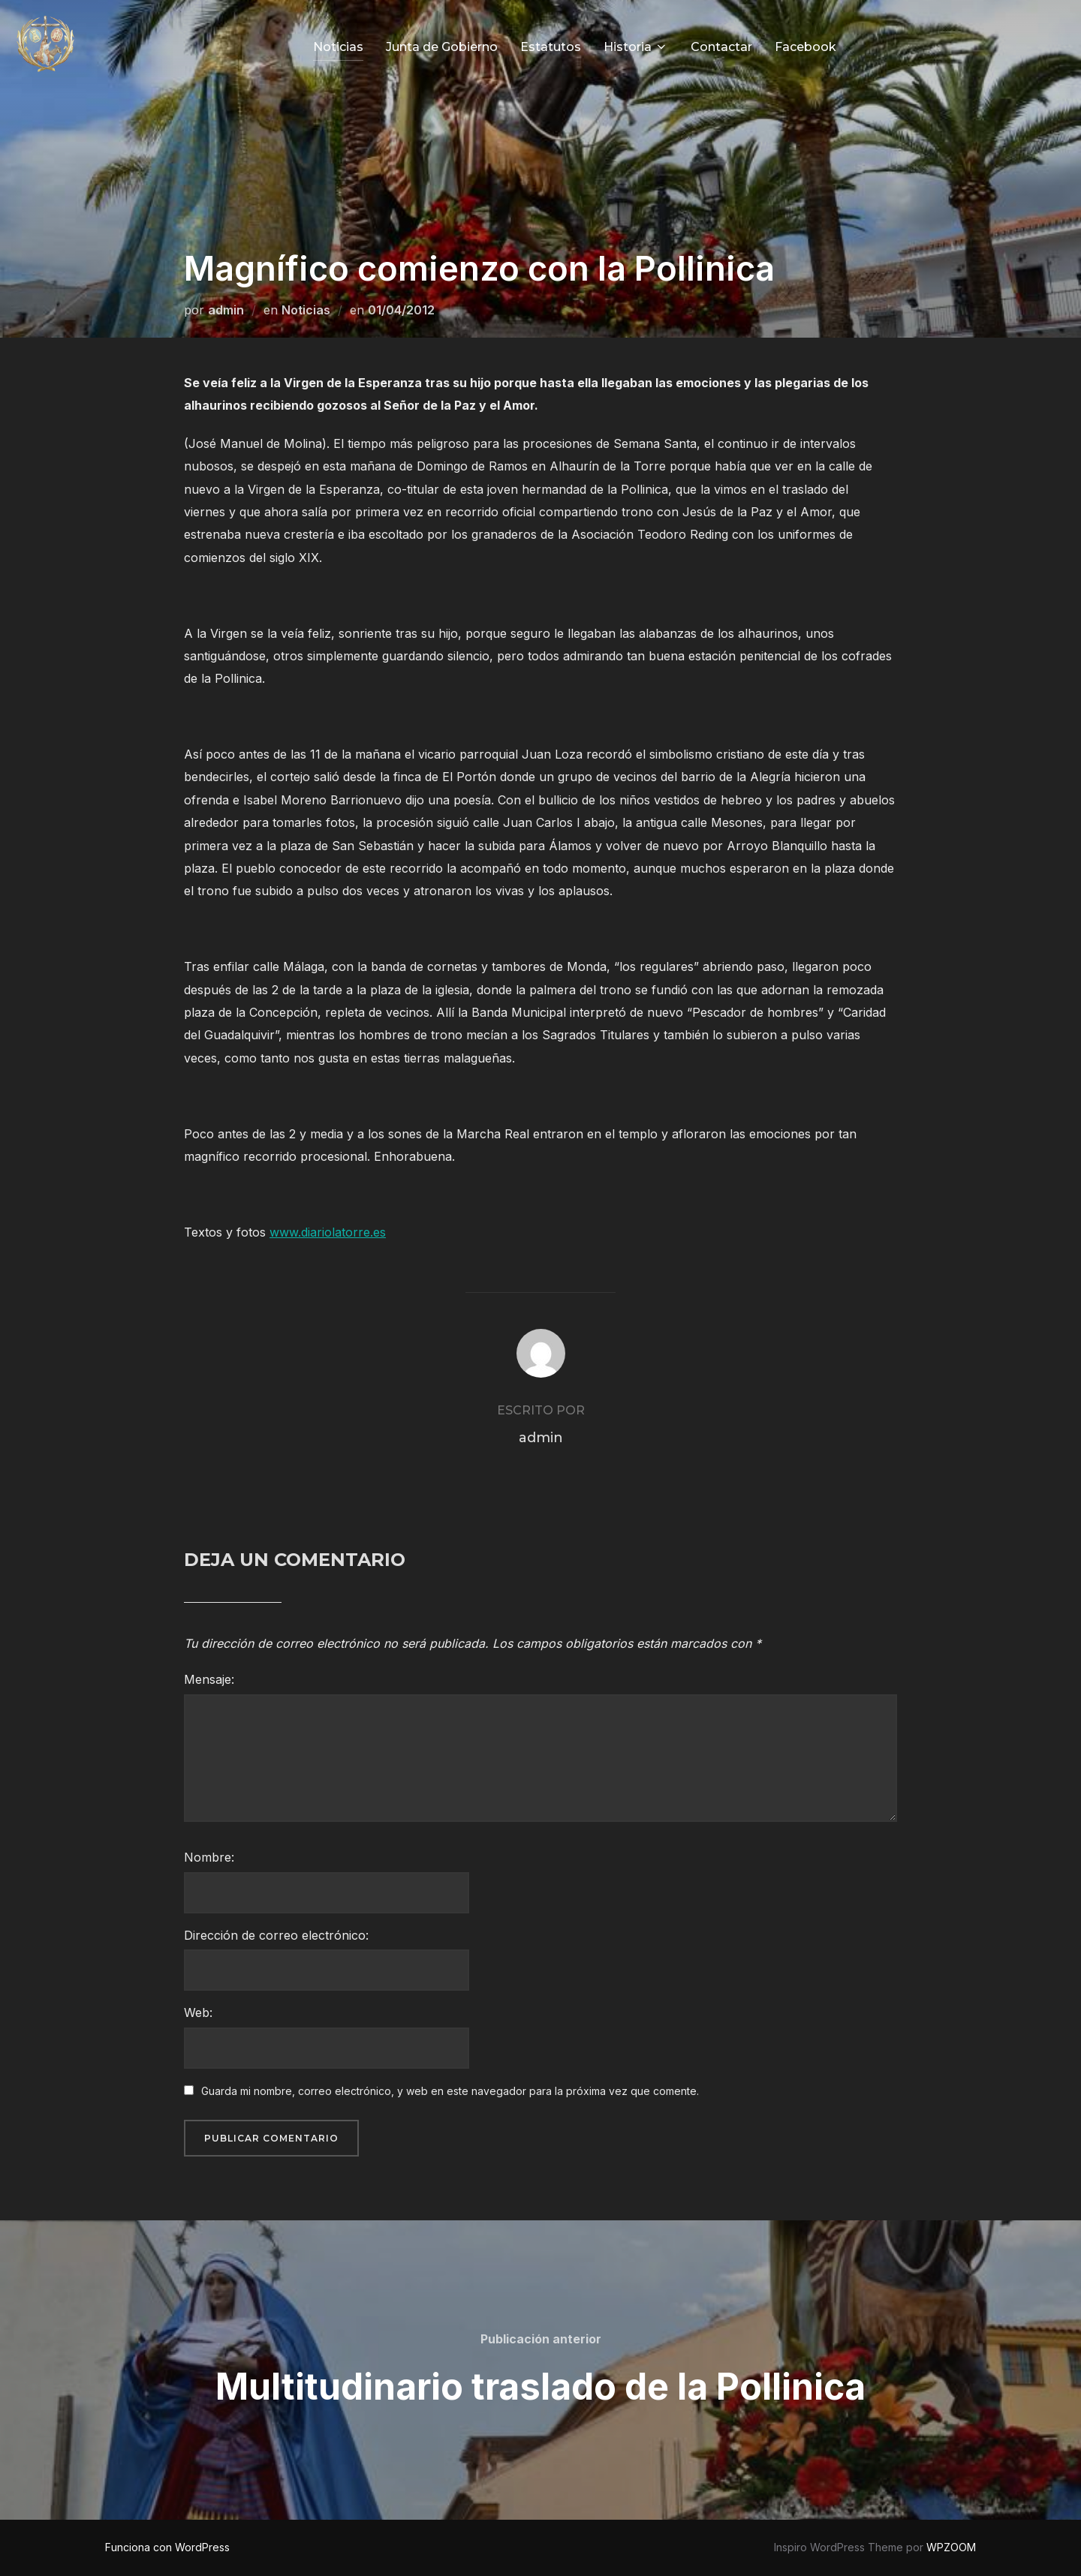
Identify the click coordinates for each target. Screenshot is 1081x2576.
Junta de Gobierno (442, 47)
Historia (636, 47)
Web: (198, 2012)
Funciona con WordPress (167, 2547)
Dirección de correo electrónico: (276, 1935)
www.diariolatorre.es (327, 1232)
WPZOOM (951, 2547)
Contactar (721, 47)
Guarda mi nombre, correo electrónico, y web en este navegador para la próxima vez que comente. (450, 2091)
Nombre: (209, 1857)
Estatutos (550, 47)
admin (226, 309)
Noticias (338, 47)
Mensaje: (209, 1679)
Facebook (805, 47)
